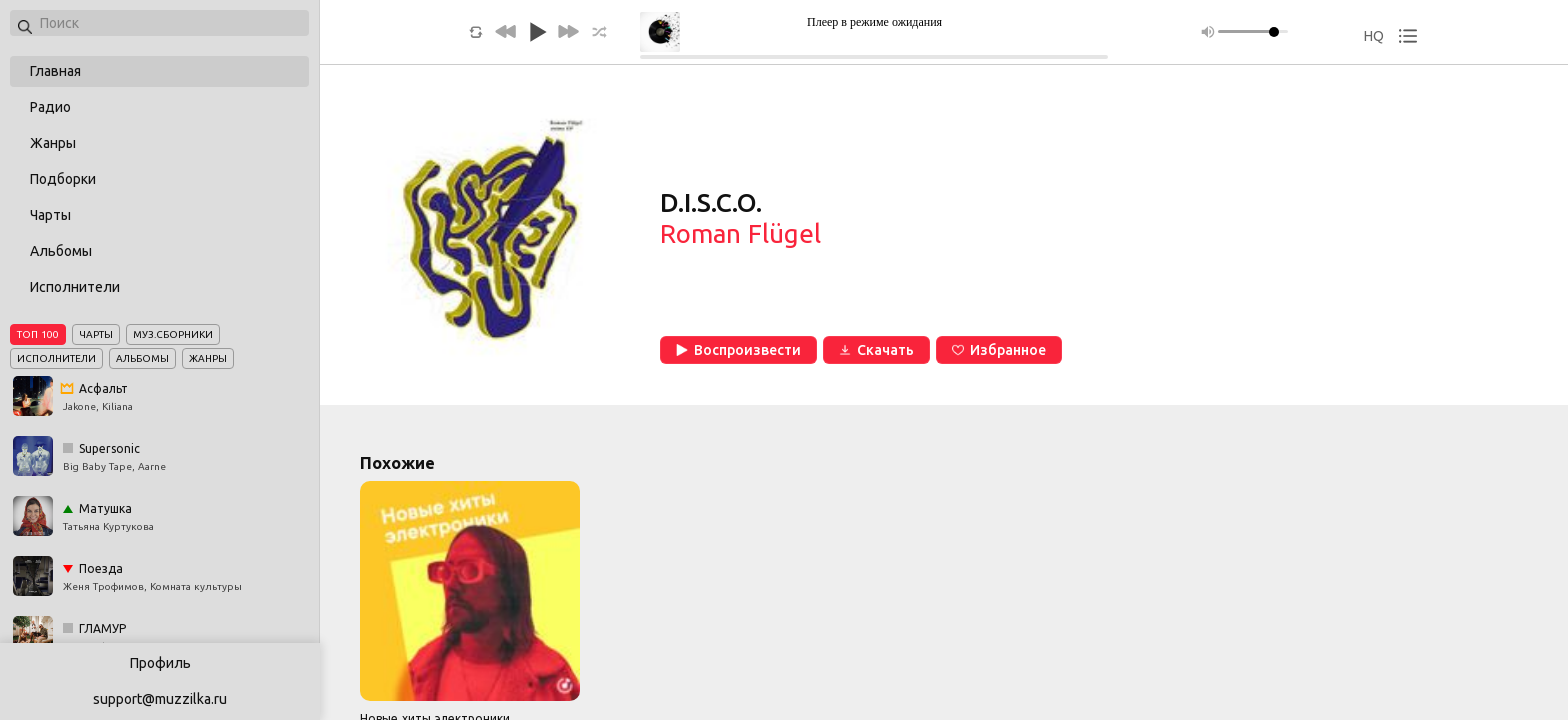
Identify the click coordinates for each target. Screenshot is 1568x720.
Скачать (876, 350)
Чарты (50, 215)
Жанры (53, 143)
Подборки (63, 179)
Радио (50, 107)
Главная (55, 71)
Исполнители (75, 287)
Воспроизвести (738, 350)
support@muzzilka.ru (160, 699)
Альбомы (61, 251)
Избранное (999, 350)
